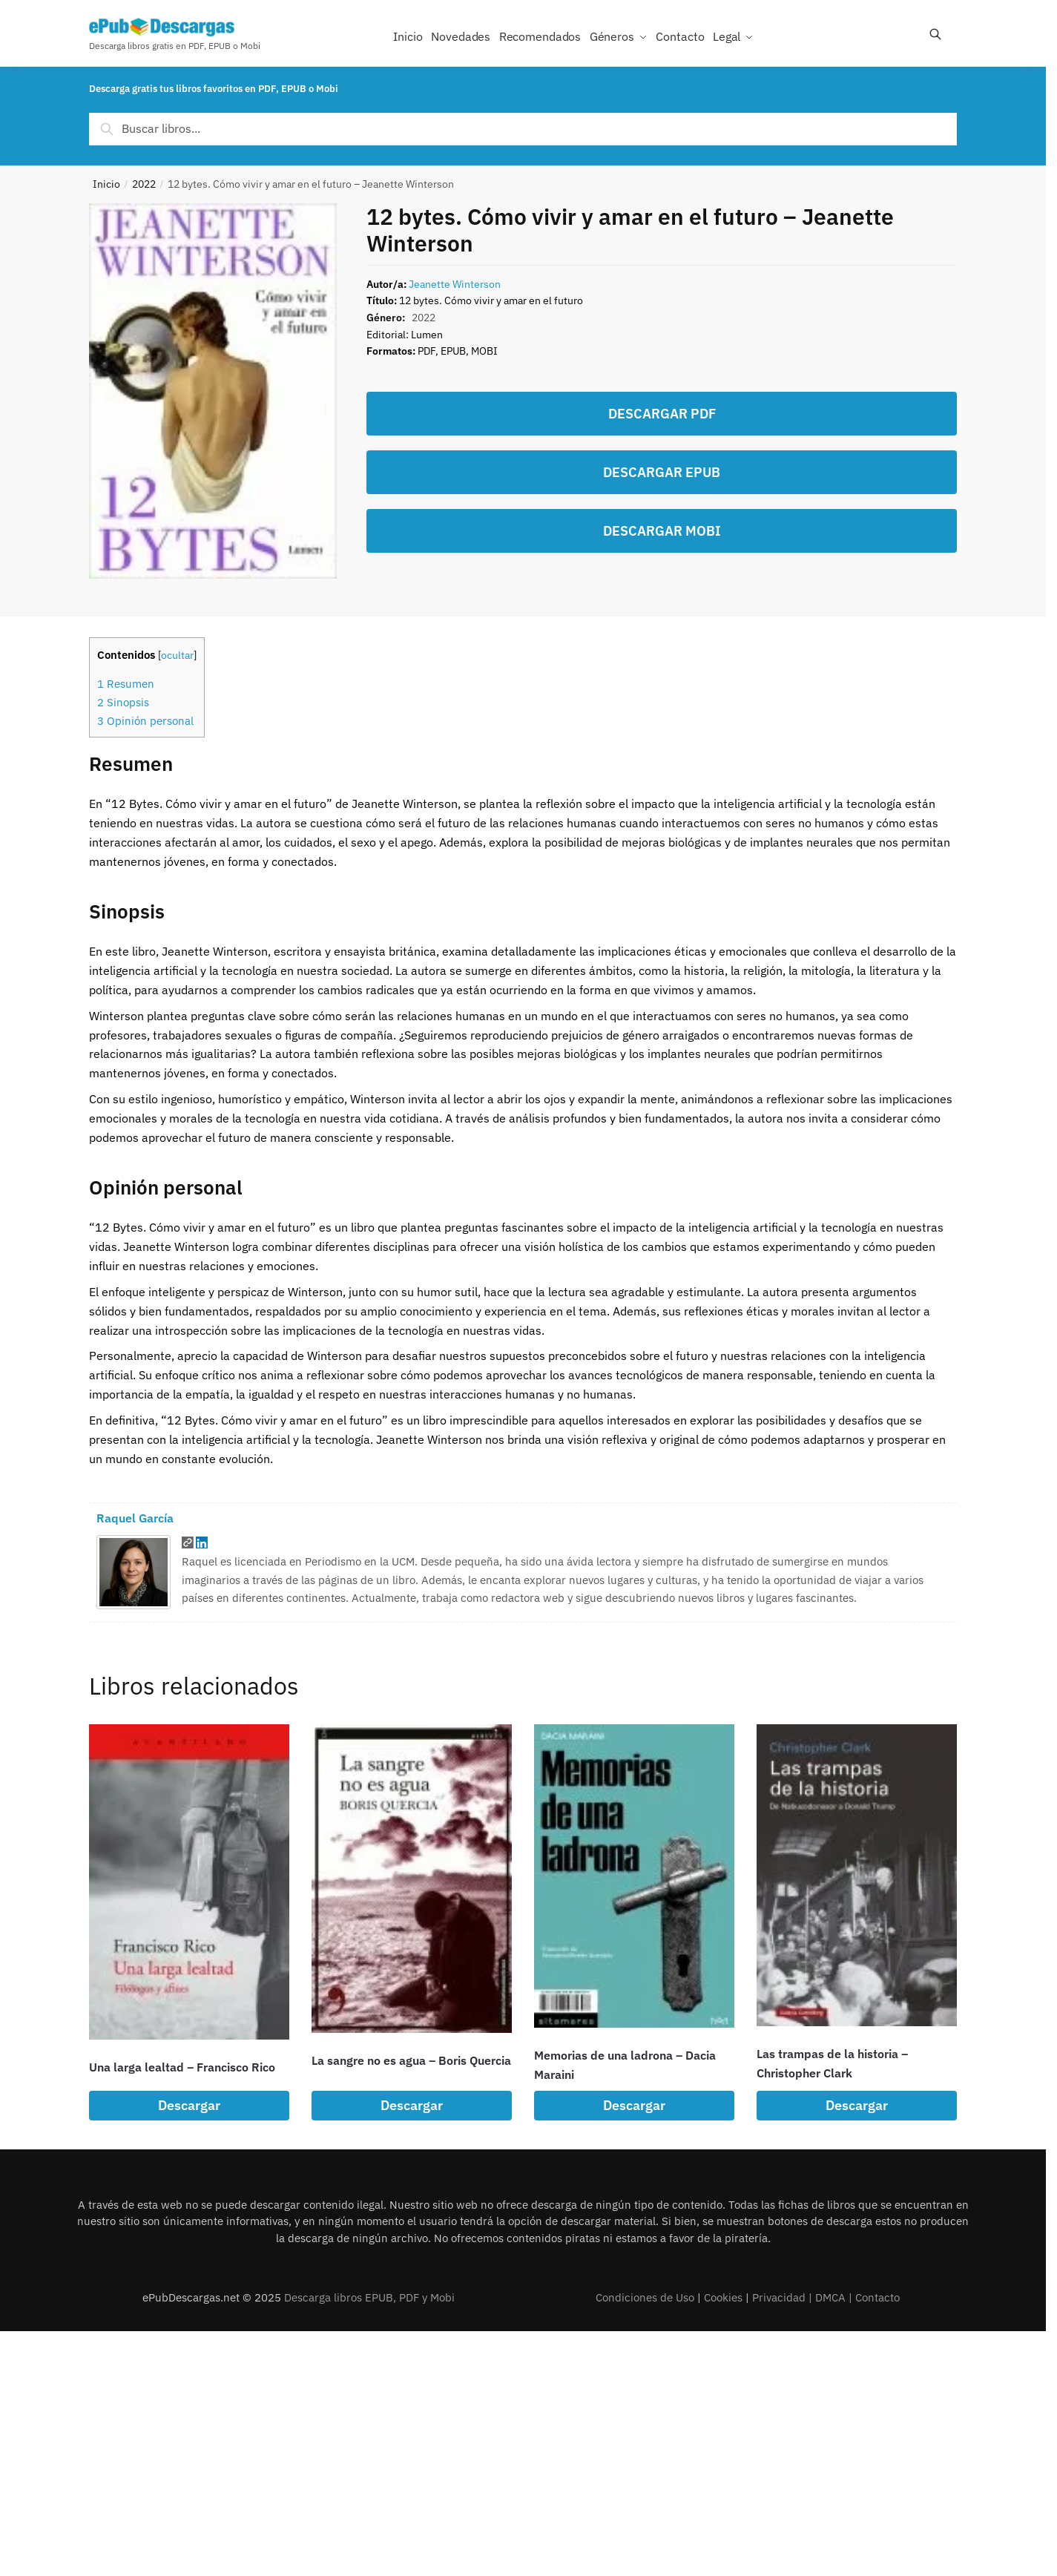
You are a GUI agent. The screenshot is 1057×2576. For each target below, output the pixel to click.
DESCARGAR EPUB (661, 472)
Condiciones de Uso (645, 2297)
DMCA (830, 2297)
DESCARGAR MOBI (662, 530)
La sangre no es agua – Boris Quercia (411, 2060)
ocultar (177, 655)
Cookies (723, 2297)
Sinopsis (123, 701)
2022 (144, 184)
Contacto (877, 2297)
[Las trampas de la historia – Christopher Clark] (857, 1875)
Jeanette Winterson (455, 284)
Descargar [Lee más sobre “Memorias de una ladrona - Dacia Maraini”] (634, 2105)
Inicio (106, 184)
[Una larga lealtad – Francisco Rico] (189, 1882)
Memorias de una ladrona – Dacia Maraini (625, 2065)
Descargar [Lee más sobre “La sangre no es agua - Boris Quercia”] (412, 2105)
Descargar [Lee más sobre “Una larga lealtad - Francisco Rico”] (189, 2105)
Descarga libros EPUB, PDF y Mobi (369, 2297)
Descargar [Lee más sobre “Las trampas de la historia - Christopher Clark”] (857, 2105)
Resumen (125, 683)
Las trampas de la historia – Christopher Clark (832, 2063)
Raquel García (135, 1518)
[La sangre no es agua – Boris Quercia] (412, 1878)
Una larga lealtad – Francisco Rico (182, 2067)
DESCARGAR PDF (662, 413)
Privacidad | (783, 2297)
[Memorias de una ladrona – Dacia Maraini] (634, 1876)
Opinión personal (145, 720)
